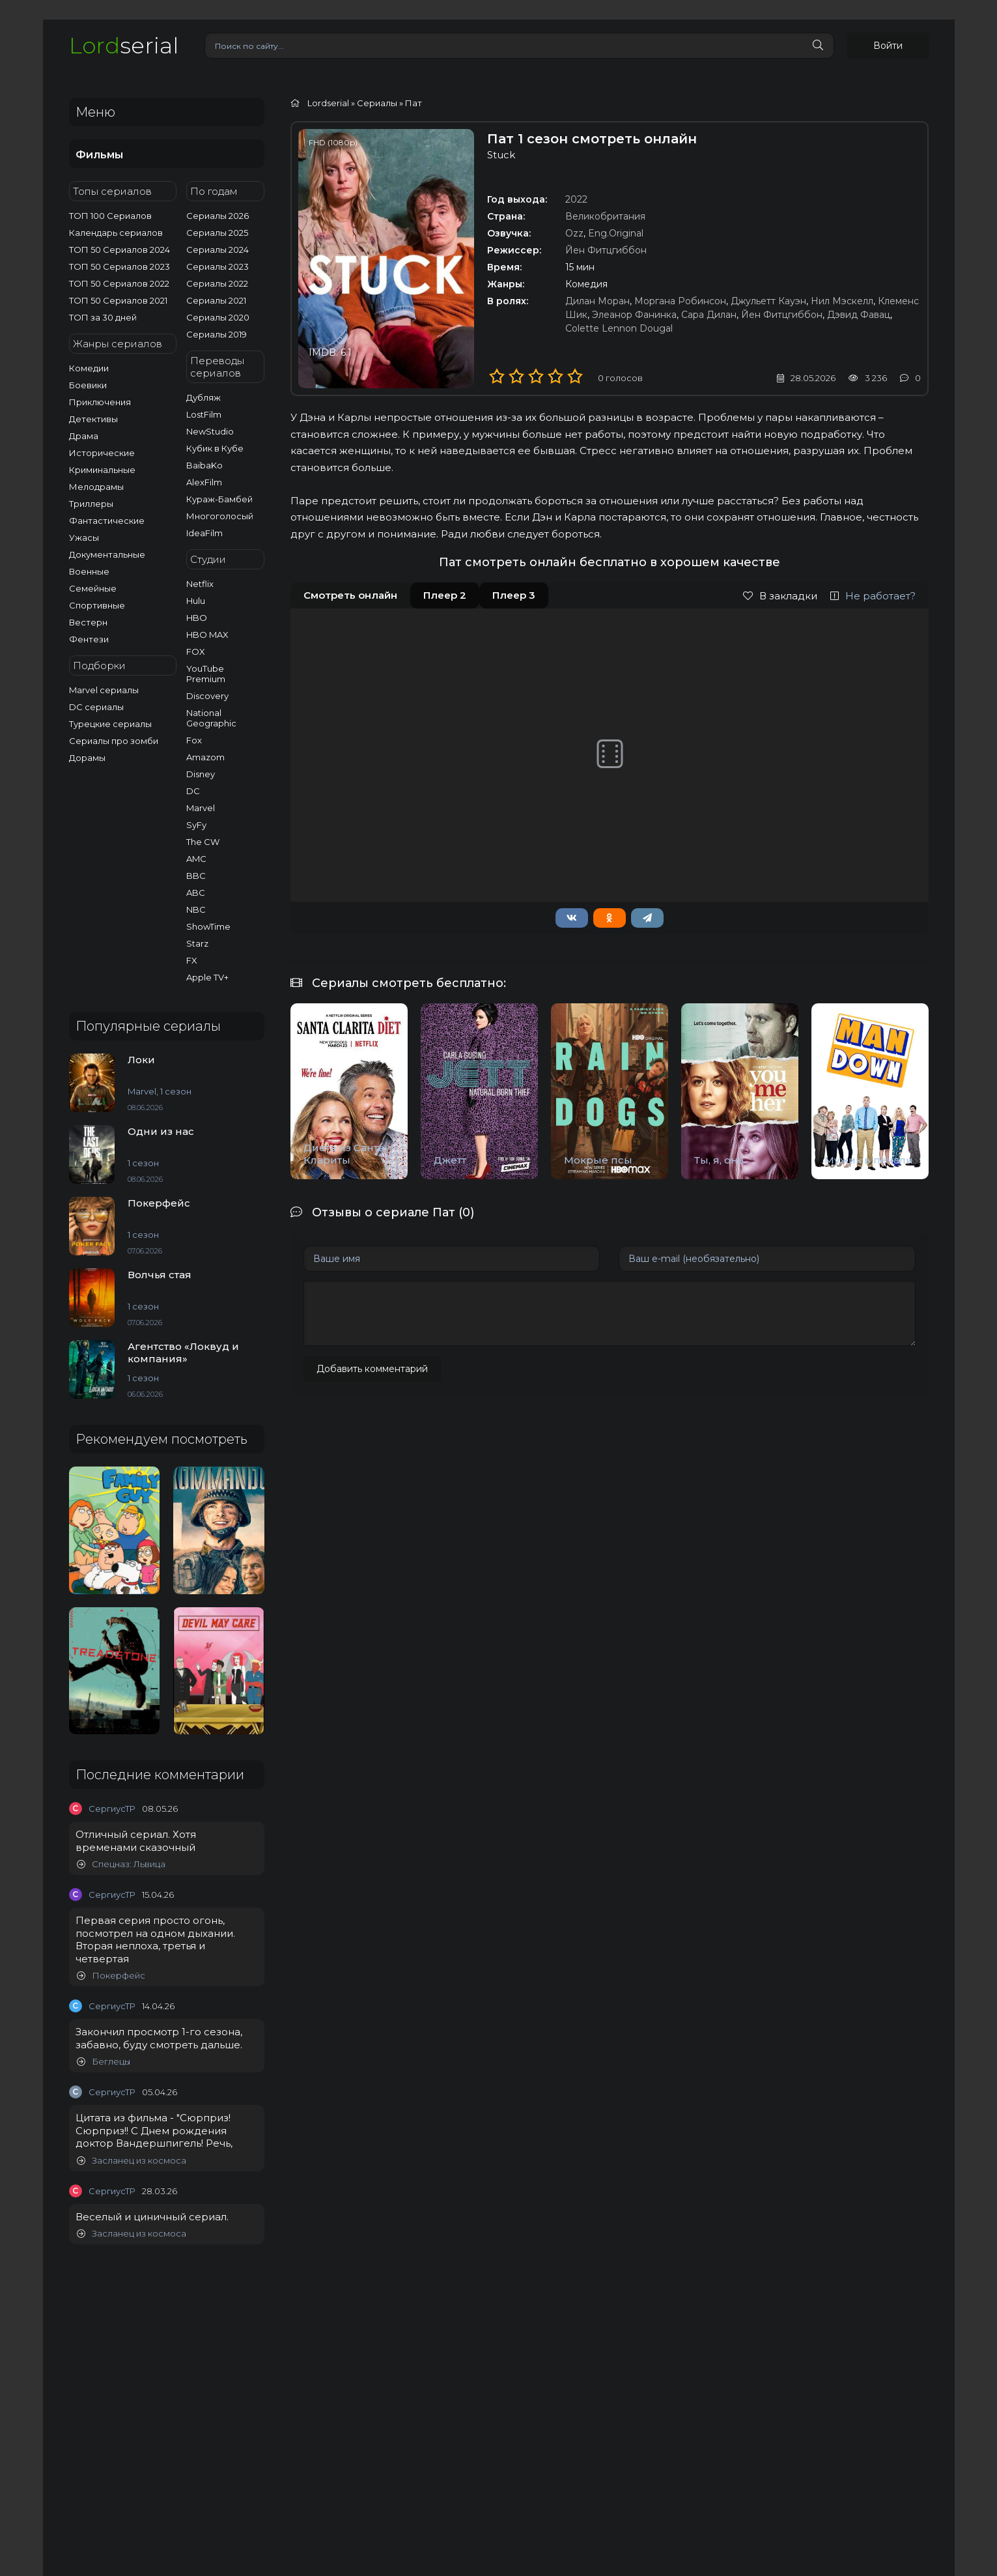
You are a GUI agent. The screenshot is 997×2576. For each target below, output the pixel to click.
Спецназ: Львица (121, 1864)
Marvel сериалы (104, 690)
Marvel (200, 808)
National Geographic (211, 718)
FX (191, 960)
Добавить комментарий (372, 1369)
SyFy (196, 825)
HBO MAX (207, 634)
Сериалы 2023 (217, 266)
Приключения (100, 402)
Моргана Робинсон (680, 301)
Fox (194, 740)
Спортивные (97, 605)
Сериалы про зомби (113, 741)
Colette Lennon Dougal (619, 328)
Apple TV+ (207, 977)
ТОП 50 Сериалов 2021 (118, 300)
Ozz (574, 233)
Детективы (93, 419)
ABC (195, 892)
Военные (89, 571)
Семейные (93, 588)
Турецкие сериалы (110, 724)
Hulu (195, 600)
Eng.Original (615, 233)
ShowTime (208, 926)
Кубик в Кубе (215, 448)
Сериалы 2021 (216, 300)
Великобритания (605, 216)
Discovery (207, 696)
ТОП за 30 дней (103, 317)
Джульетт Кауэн (768, 301)
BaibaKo (204, 465)
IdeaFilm (204, 533)
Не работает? (873, 596)
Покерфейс (111, 1975)
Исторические (102, 453)
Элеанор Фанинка (634, 315)
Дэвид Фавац (858, 315)
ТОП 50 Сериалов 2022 (119, 283)
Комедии (89, 368)
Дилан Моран (597, 301)
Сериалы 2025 (217, 232)
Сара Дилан (709, 315)
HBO (196, 617)
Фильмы (99, 155)
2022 (576, 199)
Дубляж (203, 397)
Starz (197, 943)
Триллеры (91, 503)
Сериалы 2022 (217, 283)
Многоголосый (219, 516)
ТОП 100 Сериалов (110, 215)
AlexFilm (204, 482)
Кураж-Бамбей (219, 499)
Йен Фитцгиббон (606, 250)
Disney (200, 774)
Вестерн (88, 622)
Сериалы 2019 (216, 334)
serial (123, 45)
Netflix (200, 584)
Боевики (88, 385)
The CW (202, 842)
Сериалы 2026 (217, 215)
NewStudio (210, 431)
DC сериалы (96, 707)
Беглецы (103, 2061)
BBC (196, 875)
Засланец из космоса (131, 2160)
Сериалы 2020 (217, 317)
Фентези (89, 639)
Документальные (107, 554)
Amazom (205, 757)
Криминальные (102, 470)
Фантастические (107, 520)
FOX (195, 651)
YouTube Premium (205, 673)
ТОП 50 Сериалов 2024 (119, 249)
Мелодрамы (96, 486)
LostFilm (203, 414)
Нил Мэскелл (842, 301)
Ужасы (84, 537)
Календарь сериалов (116, 232)
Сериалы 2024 (217, 249)
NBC (196, 909)
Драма (83, 436)
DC (193, 791)
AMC (196, 858)
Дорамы (87, 757)
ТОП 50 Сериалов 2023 (119, 266)
